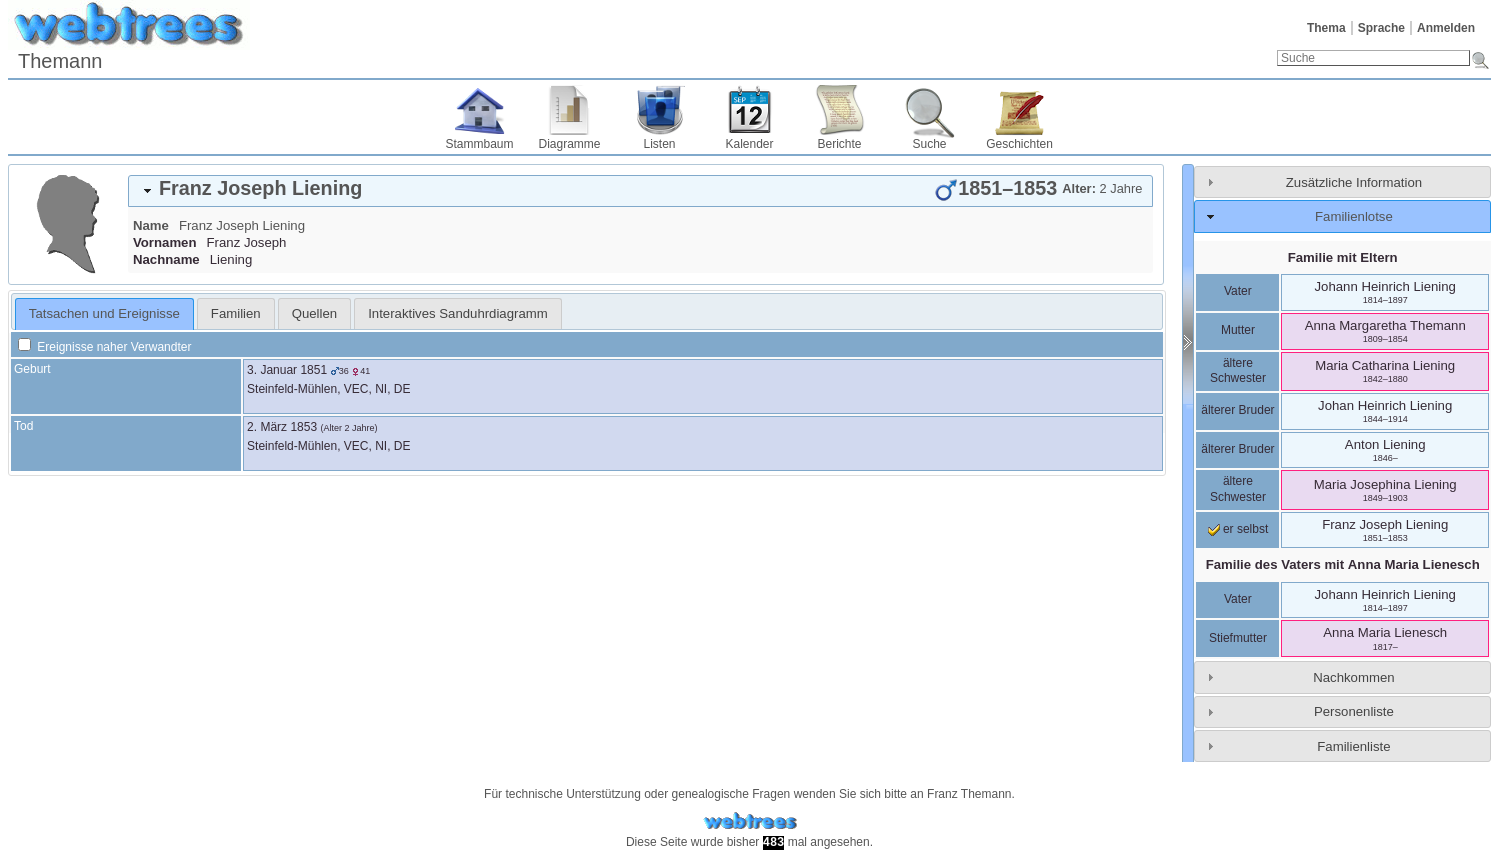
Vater (1238, 291)
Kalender (749, 144)
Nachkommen (1353, 677)
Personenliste (1354, 711)
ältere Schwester (1238, 371)
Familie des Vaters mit (1343, 564)
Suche (929, 144)
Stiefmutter (1238, 638)
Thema (1326, 28)
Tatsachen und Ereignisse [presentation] (104, 313)
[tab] (640, 191)
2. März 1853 (282, 427)
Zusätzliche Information (1354, 182)
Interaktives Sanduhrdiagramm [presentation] (458, 313)
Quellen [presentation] (314, 313)
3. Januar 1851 (287, 370)
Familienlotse (1354, 216)
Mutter (1238, 330)
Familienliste (1353, 746)
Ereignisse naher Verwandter (104, 347)
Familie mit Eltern (1343, 257)
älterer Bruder (1237, 410)
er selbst (1238, 529)
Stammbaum (479, 144)
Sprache (1381, 28)
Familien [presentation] (236, 313)
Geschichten (1019, 144)
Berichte (839, 144)
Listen (659, 144)
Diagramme (569, 144)
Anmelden (1446, 28)
